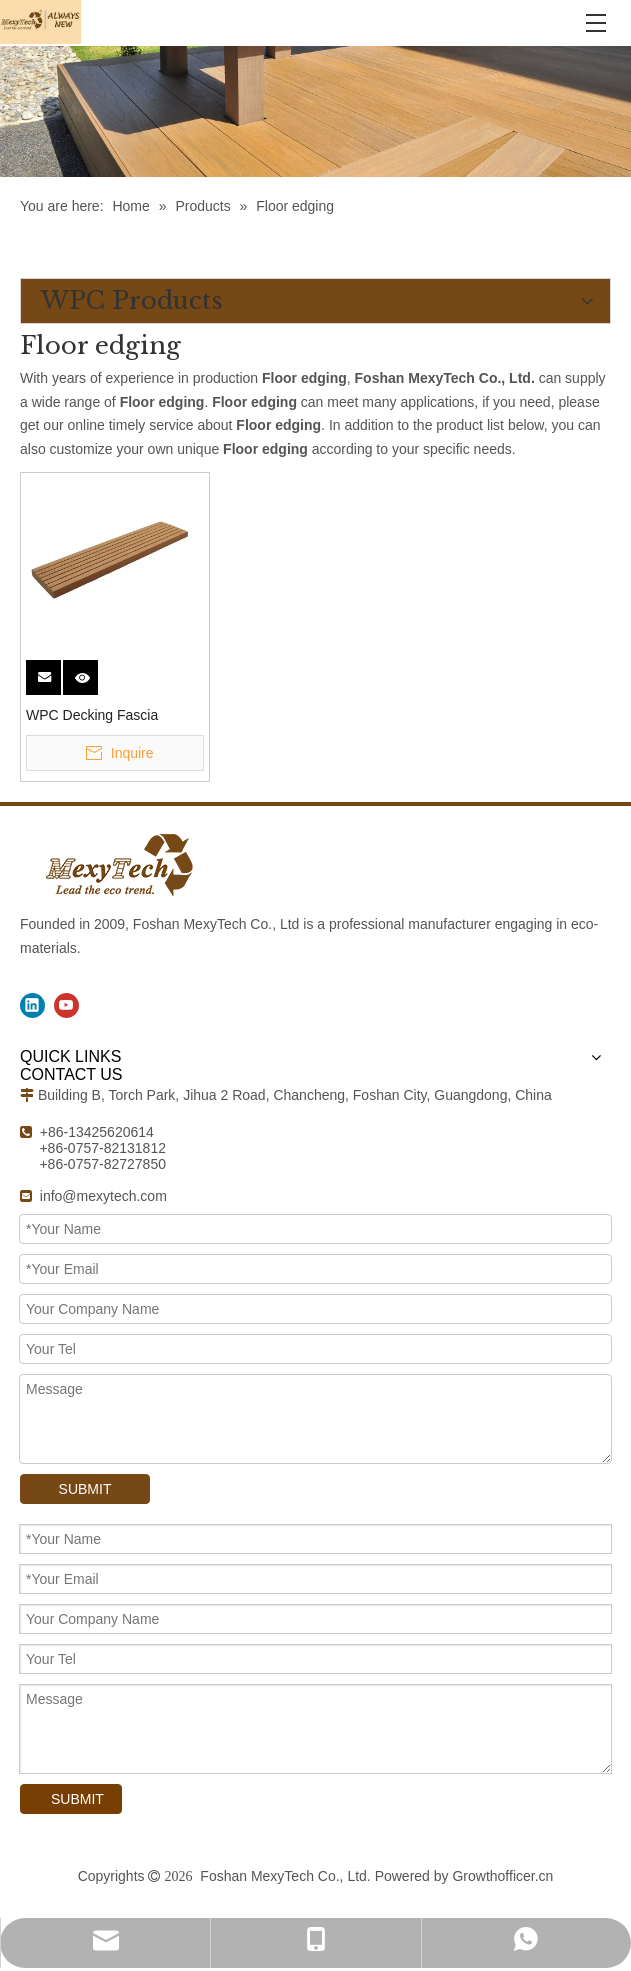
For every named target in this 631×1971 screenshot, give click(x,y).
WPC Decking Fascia (92, 715)
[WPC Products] (315, 111)
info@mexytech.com (103, 1196)
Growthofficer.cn (502, 1876)
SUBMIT (85, 1489)
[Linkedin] (32, 1005)
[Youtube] (66, 1005)
